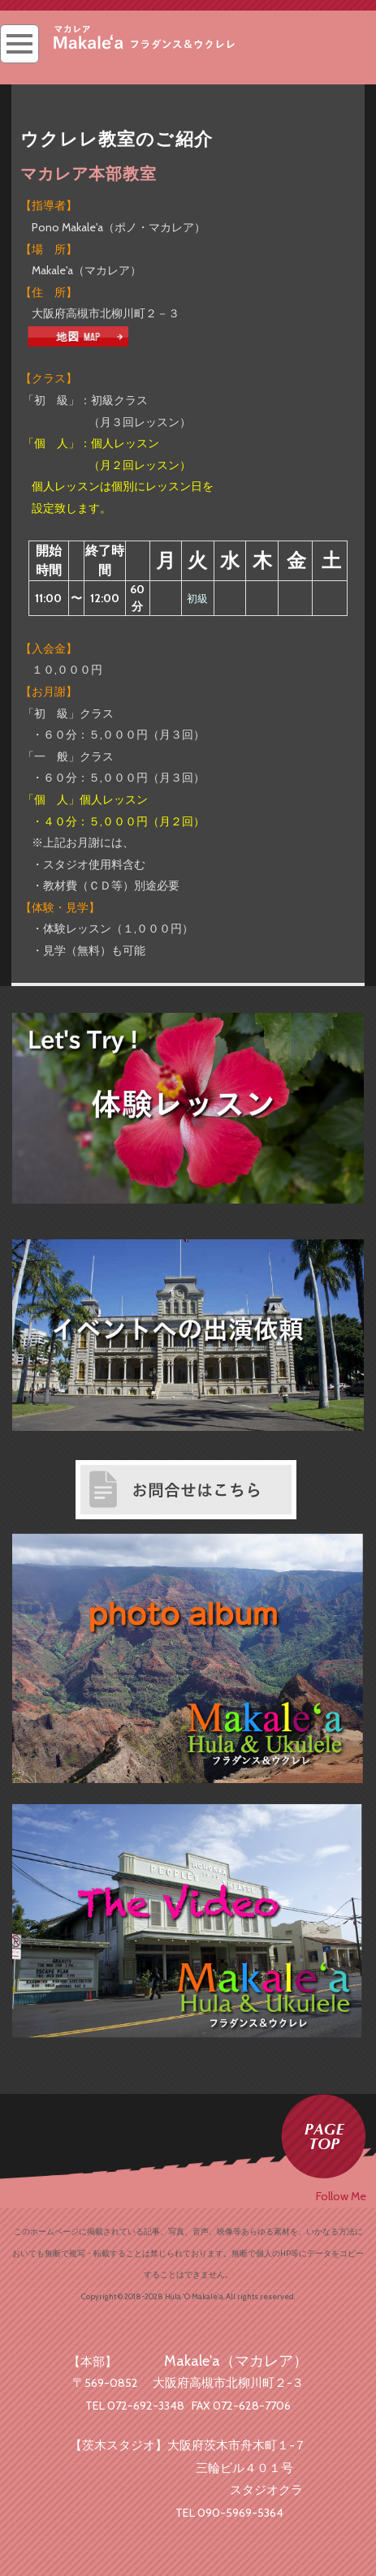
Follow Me (341, 2196)
